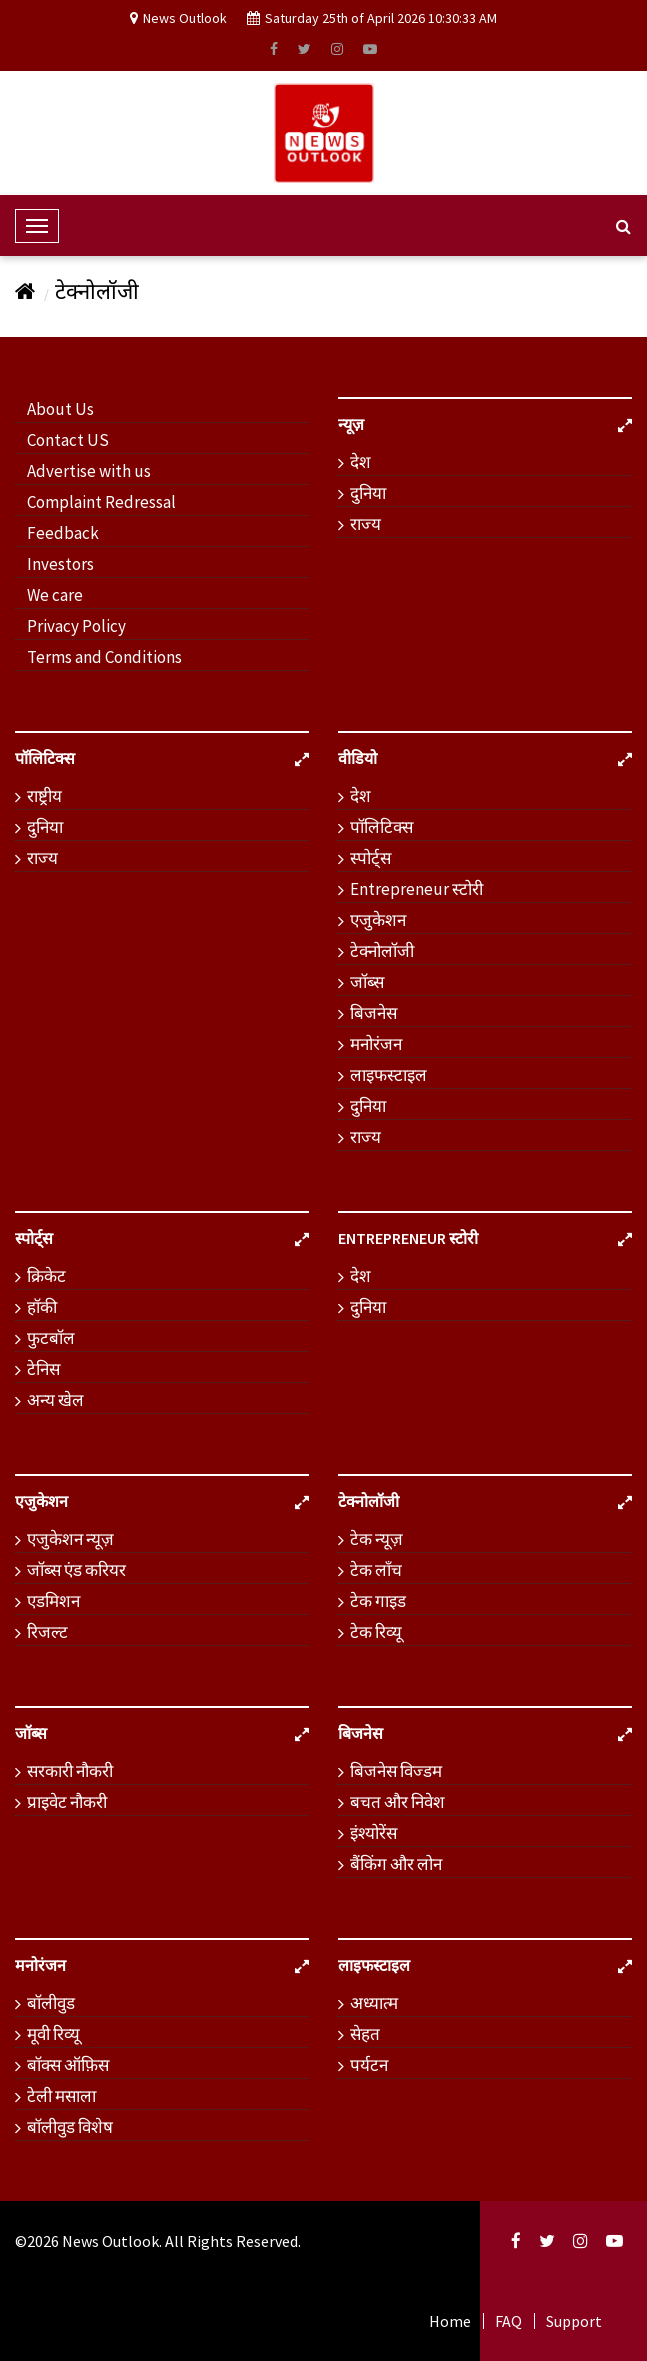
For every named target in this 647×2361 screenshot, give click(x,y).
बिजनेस (373, 1013)
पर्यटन (369, 2065)
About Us (60, 409)
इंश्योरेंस (373, 1833)
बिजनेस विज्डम (396, 1771)
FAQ (508, 2321)
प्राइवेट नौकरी (67, 1802)
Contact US (68, 440)
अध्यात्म (374, 2003)
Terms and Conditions (104, 657)
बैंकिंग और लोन (396, 1864)
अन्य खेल (55, 1400)
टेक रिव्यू (376, 1632)
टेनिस (43, 1369)
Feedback (63, 533)
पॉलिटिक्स (381, 827)
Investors (60, 564)
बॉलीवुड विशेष (70, 2127)
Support (574, 2321)
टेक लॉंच (376, 1570)
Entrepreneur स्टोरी (416, 889)
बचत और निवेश (397, 1802)
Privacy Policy (76, 626)
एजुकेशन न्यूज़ (70, 1539)
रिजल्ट (47, 1632)
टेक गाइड (378, 1601)
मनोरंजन (376, 1044)
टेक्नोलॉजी (97, 291)
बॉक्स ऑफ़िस (68, 2065)
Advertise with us (89, 471)
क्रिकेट (46, 1276)
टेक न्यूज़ (376, 1539)
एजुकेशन (378, 920)
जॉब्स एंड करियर (76, 1570)
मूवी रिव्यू (53, 2034)
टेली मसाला (61, 2096)
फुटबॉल (51, 1338)
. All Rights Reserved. (230, 2241)
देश (360, 462)
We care (55, 595)
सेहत (365, 2034)
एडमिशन (53, 1601)
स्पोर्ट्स (370, 858)
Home (450, 2321)
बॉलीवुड (51, 2003)
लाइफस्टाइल (388, 1075)
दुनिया (368, 493)
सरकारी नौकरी (70, 1771)
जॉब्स (367, 982)
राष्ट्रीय (44, 796)
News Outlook (110, 2241)
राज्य (365, 524)
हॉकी (42, 1307)
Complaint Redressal (101, 502)
